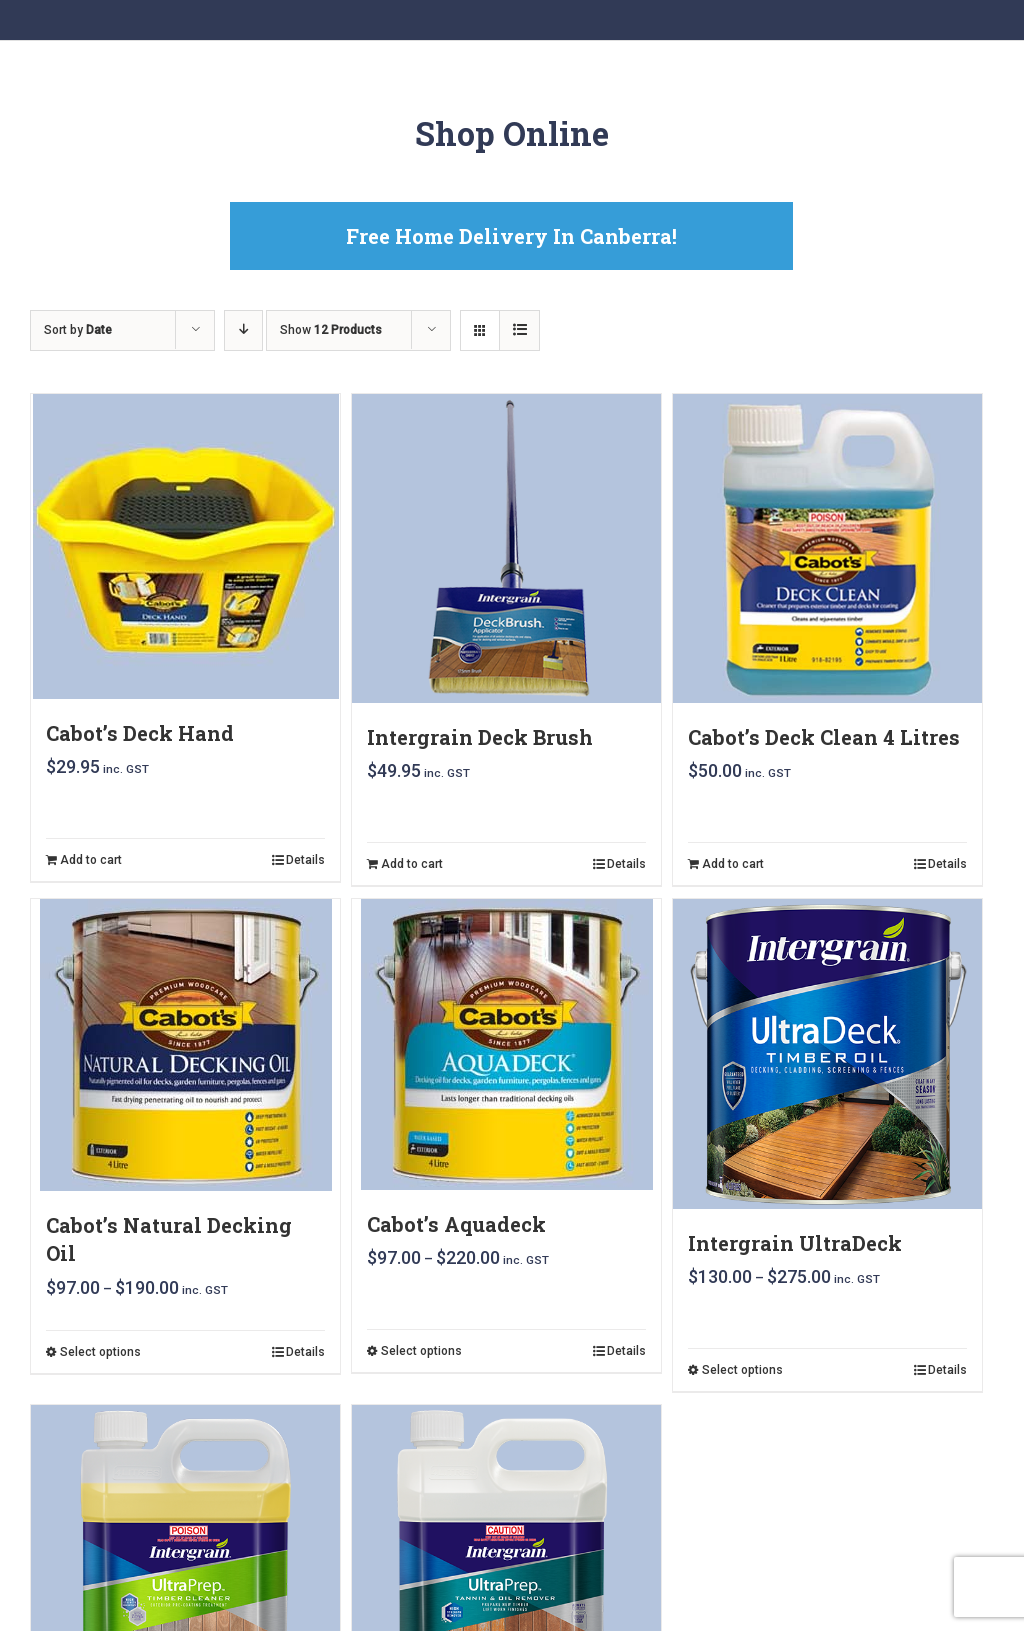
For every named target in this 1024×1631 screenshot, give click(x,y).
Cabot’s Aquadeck (456, 1224)
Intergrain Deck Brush (480, 737)
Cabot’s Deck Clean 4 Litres (824, 737)
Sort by (78, 330)
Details (305, 860)
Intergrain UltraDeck (795, 1243)
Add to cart (91, 860)
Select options (100, 1352)
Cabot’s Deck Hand (140, 733)
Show (331, 330)
